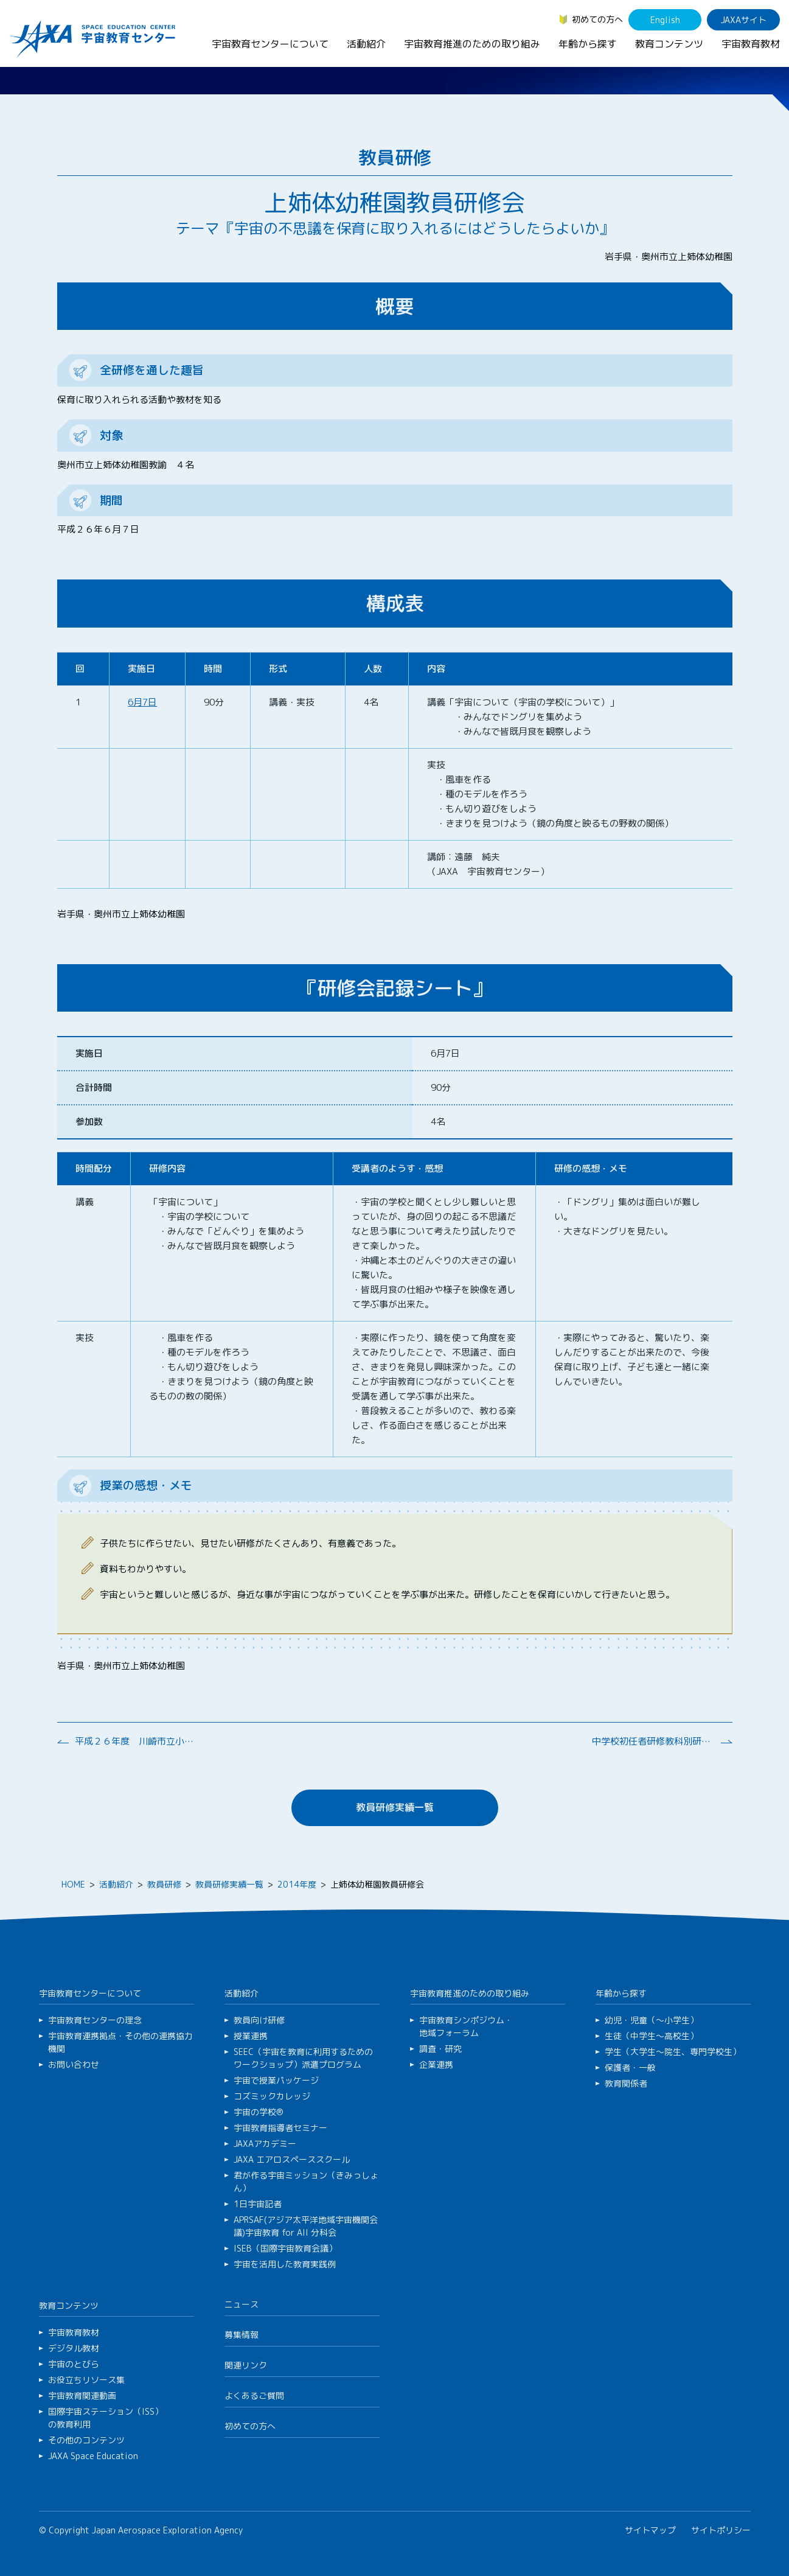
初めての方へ (597, 19)
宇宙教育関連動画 (82, 2395)
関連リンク (245, 2365)
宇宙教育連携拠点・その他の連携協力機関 (120, 2042)
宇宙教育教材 (750, 44)
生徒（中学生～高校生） (651, 2036)
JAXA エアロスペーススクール (292, 2159)
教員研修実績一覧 (395, 1807)
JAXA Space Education (93, 2456)
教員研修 (164, 1884)
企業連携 (436, 2064)
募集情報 (241, 2334)
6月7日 (142, 702)
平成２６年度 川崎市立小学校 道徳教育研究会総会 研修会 (135, 1741)
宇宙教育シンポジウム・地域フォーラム (466, 2026)
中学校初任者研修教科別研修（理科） (653, 1741)
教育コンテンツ (669, 44)
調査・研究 (440, 2048)
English (665, 20)
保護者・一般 (630, 2067)
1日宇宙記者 (258, 2204)
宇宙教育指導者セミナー (280, 2127)
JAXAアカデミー (265, 2143)
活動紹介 (366, 44)
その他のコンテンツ (86, 2440)
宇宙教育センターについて (270, 44)
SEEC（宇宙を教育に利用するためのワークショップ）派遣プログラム (303, 2058)
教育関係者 (626, 2083)
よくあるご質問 (254, 2395)
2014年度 (296, 1884)
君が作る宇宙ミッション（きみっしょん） (306, 2181)
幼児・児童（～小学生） (651, 2020)
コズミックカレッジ (272, 2096)
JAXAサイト (743, 20)
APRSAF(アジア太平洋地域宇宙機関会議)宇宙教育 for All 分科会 (306, 2226)
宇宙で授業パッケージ (276, 2080)
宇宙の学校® (258, 2112)
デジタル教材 (73, 2348)
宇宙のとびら (73, 2364)
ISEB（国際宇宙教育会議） (285, 2248)
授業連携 (251, 2036)
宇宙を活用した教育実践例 (285, 2264)
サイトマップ (650, 2530)
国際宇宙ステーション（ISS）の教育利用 (105, 2418)
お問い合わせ (73, 2064)
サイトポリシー (721, 2530)
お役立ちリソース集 (86, 2379)
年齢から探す (587, 44)
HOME (73, 1884)
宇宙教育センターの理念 (95, 2020)
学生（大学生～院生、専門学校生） (673, 2051)
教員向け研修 (259, 2020)
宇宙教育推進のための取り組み (472, 44)
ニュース (241, 2304)
